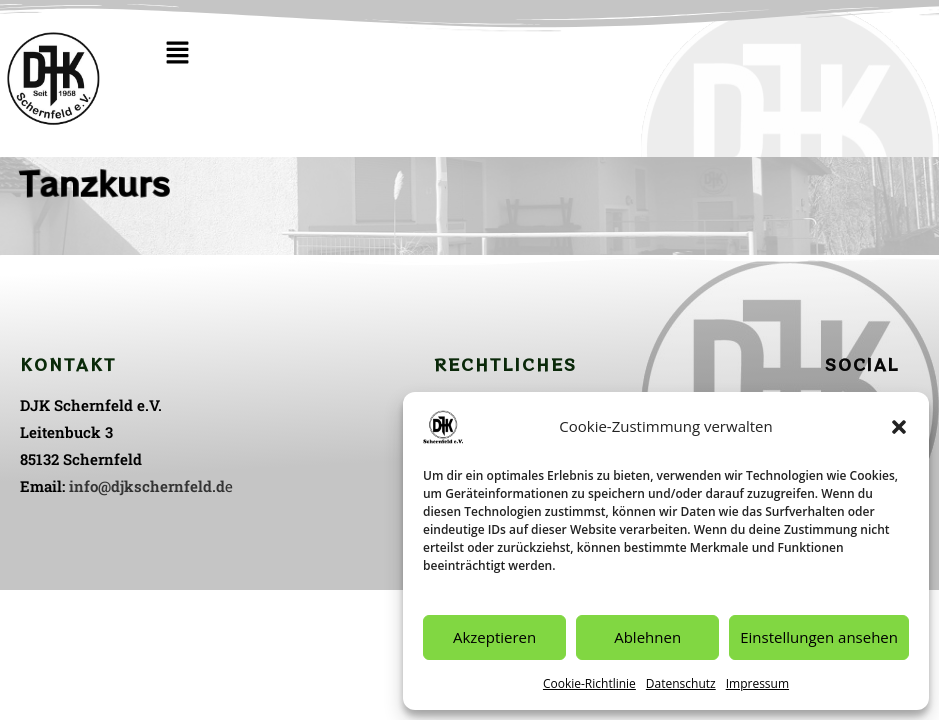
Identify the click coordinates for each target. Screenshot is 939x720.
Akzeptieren (494, 637)
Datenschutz (681, 683)
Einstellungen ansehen (819, 637)
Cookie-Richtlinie (589, 683)
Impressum (757, 683)
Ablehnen (647, 637)
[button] (899, 427)
